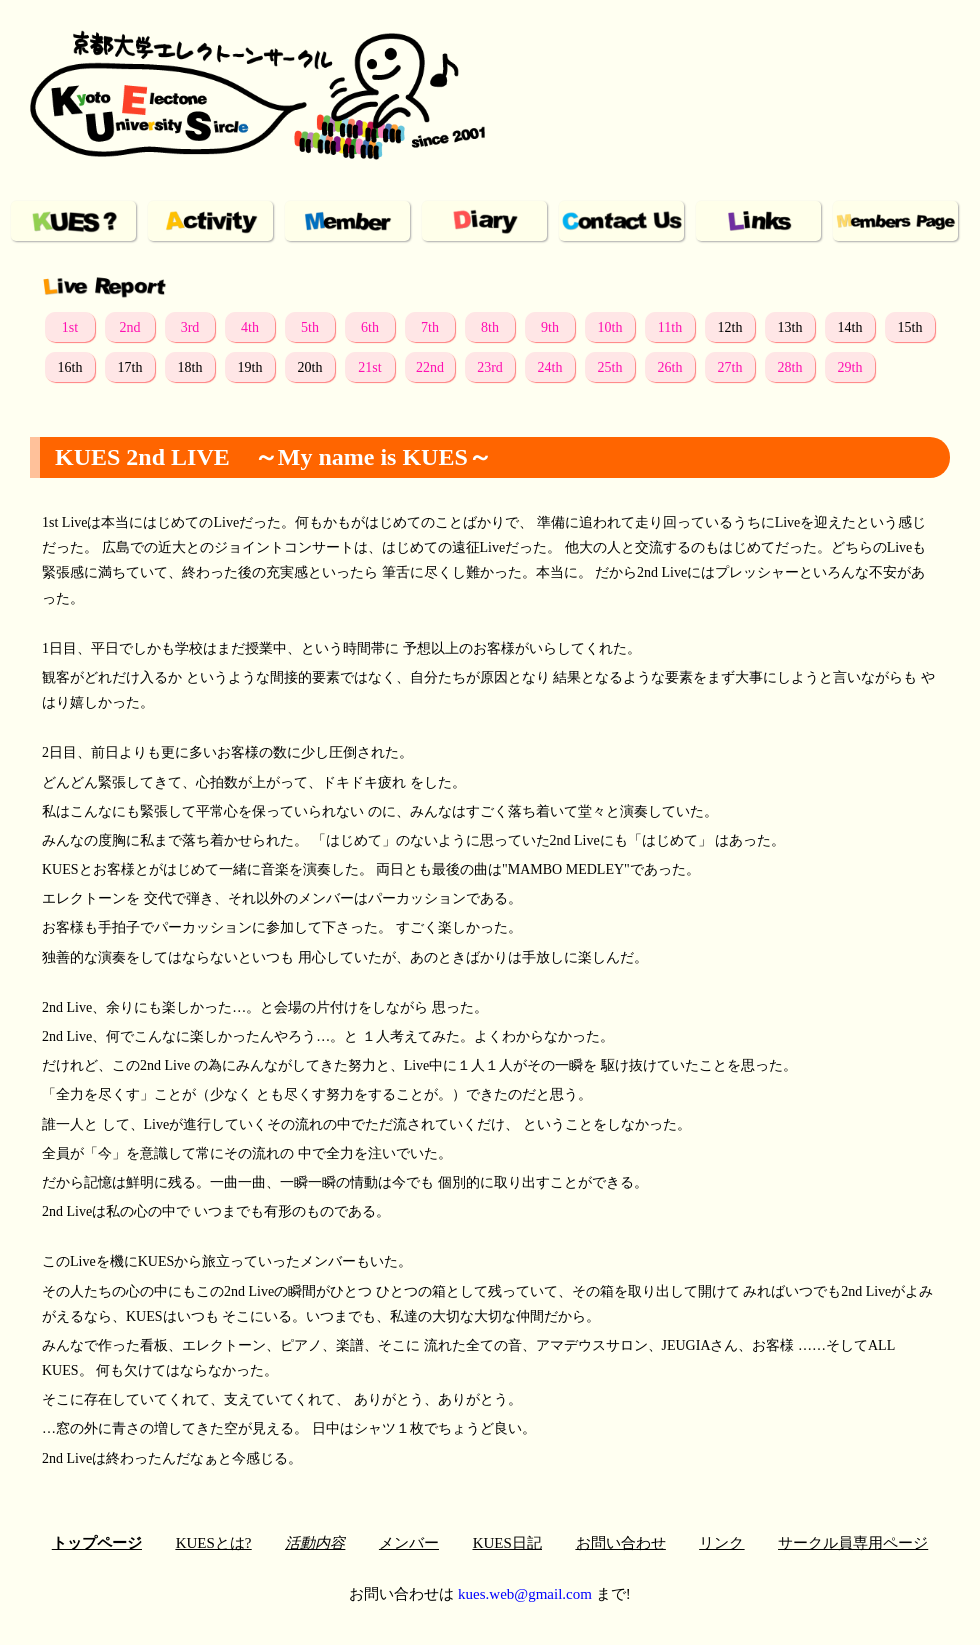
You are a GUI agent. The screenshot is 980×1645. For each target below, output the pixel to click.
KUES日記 (507, 1543)
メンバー (409, 1543)
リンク (721, 1543)
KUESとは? (214, 1543)
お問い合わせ (621, 1543)
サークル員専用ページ (853, 1543)
